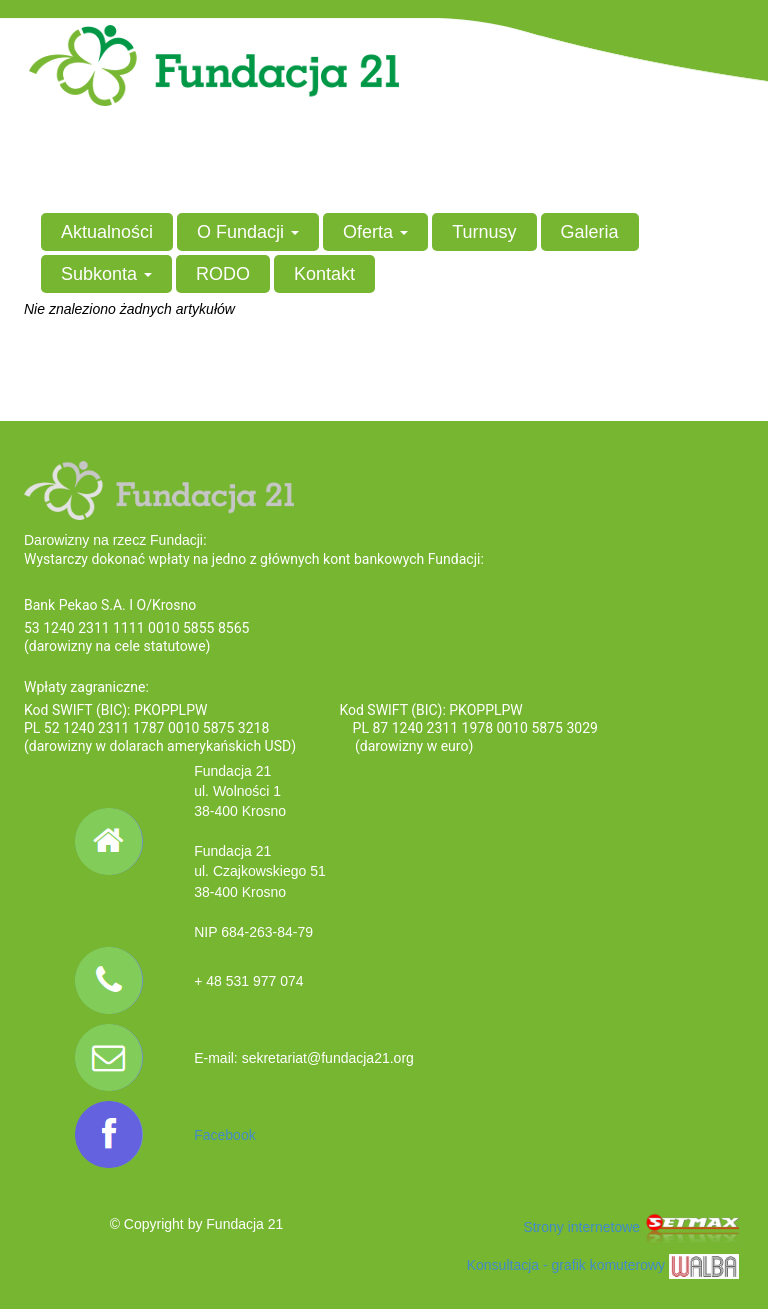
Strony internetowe (633, 1227)
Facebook (224, 1135)
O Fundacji (248, 232)
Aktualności (107, 232)
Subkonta (106, 274)
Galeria (590, 232)
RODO (223, 274)
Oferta (375, 232)
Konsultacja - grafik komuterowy (603, 1265)
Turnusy (484, 232)
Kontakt (324, 274)
